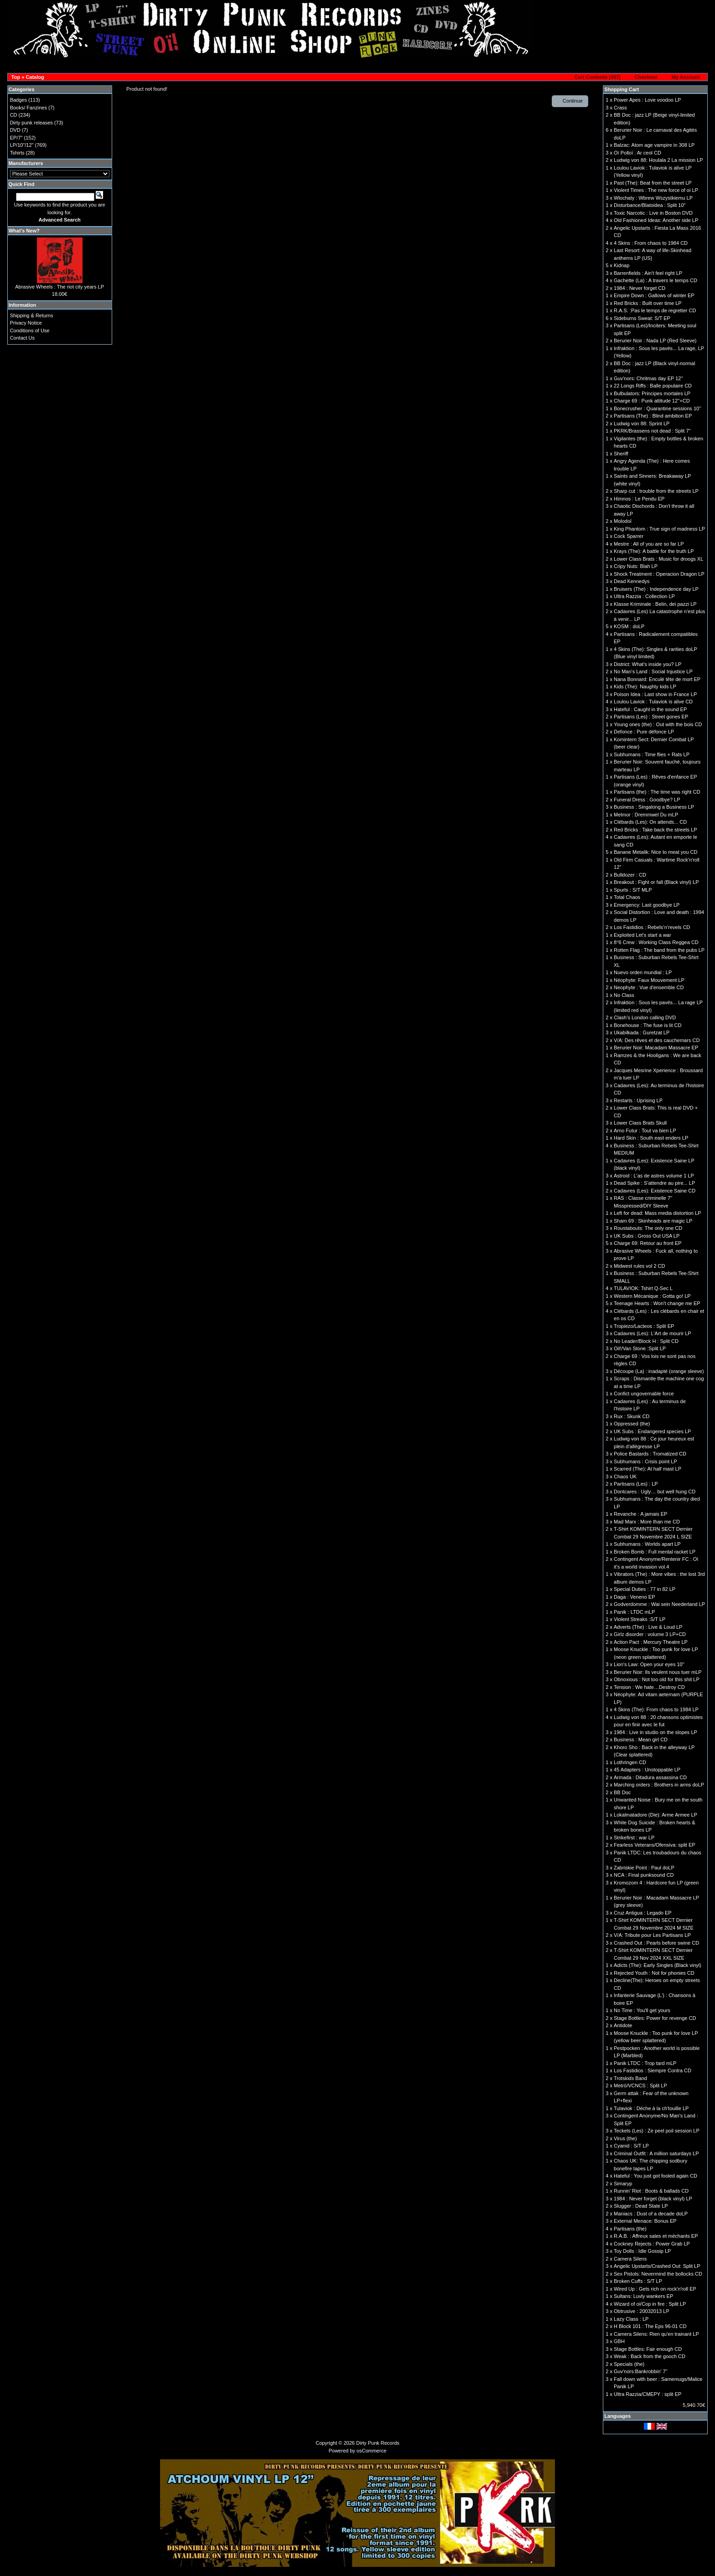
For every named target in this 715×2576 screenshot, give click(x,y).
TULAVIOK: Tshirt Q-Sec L (643, 1288)
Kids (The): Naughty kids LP (645, 686)
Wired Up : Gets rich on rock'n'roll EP (655, 2289)
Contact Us (22, 338)
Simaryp (623, 2183)
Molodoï (623, 521)
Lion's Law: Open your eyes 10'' (649, 1664)
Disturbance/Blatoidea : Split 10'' (650, 205)
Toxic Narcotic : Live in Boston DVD (653, 213)
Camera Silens (630, 2258)
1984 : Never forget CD (639, 288)
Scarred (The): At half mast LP (647, 1468)
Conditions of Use (30, 330)
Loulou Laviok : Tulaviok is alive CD (653, 701)
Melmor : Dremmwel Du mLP (646, 814)
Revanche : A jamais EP (640, 1514)
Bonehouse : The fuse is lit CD (647, 1025)
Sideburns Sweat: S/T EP (642, 318)
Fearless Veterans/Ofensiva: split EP (654, 1845)
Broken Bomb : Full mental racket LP (654, 1551)
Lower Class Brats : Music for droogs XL (658, 559)
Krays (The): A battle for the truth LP (654, 551)
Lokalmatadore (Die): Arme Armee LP (655, 1814)
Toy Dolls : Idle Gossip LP (642, 2251)
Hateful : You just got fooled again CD (655, 2176)
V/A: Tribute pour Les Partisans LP (652, 1935)
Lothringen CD (630, 1762)
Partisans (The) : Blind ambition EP (653, 415)
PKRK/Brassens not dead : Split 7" (652, 431)
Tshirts (17, 152)
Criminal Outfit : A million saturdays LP (656, 2153)
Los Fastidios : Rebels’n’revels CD (652, 927)
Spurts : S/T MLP (633, 890)
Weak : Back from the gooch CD (649, 2356)
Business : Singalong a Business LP (654, 807)
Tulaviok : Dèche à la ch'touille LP (651, 2108)
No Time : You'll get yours (642, 2010)
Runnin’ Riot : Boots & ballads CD (651, 2191)
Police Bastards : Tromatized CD (650, 1453)
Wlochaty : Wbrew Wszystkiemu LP (653, 198)
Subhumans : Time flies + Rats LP (651, 754)
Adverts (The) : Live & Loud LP (648, 1627)
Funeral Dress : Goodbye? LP (647, 799)
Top (15, 77)
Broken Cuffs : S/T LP (638, 2281)
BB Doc (622, 1792)
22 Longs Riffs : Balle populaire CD (653, 385)
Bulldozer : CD (630, 875)
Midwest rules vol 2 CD (639, 1266)
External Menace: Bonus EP (645, 2221)
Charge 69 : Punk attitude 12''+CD (652, 400)
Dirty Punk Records (377, 2443)
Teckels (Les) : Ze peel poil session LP (656, 2130)
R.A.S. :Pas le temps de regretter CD (655, 310)
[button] (595, 77)
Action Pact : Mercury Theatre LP (651, 1642)
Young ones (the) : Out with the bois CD (658, 724)
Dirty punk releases (31, 122)
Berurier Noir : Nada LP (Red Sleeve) (655, 340)
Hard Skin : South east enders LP (651, 1138)
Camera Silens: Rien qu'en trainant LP (656, 2334)
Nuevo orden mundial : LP (643, 972)
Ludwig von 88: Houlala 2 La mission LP (658, 160)
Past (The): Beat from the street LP (653, 183)
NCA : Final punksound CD (644, 1875)
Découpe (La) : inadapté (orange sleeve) (659, 1371)
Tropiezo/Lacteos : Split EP (644, 1326)
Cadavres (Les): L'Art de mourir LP (652, 1333)
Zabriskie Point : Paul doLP (644, 1867)
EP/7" (16, 137)
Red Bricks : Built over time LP (648, 303)
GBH (619, 2341)
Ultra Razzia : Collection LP (644, 596)
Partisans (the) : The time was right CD (657, 792)
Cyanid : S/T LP (631, 2145)
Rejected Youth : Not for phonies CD (654, 1973)
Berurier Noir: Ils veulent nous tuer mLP (658, 1672)
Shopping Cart (621, 89)
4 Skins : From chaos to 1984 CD (651, 243)
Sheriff (621, 453)
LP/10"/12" (22, 145)
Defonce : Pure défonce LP (644, 731)
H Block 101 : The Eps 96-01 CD (650, 2326)
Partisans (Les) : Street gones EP (651, 716)
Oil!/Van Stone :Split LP (640, 1348)
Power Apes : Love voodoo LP (647, 100)
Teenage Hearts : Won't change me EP (657, 1303)
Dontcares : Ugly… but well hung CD (654, 1491)
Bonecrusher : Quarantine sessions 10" (657, 408)
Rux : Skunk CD (631, 1416)
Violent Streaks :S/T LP (639, 1619)
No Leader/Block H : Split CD (646, 1341)
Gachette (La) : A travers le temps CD (655, 280)
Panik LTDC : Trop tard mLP (645, 2063)
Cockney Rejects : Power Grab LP (652, 2243)
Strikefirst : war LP (634, 1837)
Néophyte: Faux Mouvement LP (649, 980)
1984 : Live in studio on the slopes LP (655, 1732)
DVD (15, 130)
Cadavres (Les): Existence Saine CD (654, 1190)
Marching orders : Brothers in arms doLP (659, 1784)
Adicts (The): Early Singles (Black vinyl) (657, 1965)
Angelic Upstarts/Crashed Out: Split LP (657, 2266)
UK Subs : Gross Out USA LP (646, 1236)
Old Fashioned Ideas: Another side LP (656, 220)
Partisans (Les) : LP (636, 1484)
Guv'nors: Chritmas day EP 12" (648, 378)
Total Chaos (627, 897)
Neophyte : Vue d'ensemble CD (649, 987)
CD (13, 115)
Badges (18, 100)
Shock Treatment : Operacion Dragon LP (659, 574)
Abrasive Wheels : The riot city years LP (59, 286)
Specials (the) (629, 2364)
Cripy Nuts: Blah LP (636, 566)
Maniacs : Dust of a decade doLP (651, 2213)
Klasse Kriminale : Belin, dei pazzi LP (655, 604)
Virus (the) (625, 2138)
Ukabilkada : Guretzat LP (641, 1032)
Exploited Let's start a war (642, 935)
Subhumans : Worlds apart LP (647, 1544)
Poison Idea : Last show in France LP (655, 694)
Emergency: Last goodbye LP (646, 905)
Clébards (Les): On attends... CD (650, 822)
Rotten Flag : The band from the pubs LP (659, 950)
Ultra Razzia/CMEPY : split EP (647, 2394)
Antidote (623, 2025)
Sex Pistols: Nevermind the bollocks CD (658, 2274)
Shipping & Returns (31, 315)
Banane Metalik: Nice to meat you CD (655, 852)
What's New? (24, 230)
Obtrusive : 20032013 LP (641, 2311)
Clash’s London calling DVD (645, 1017)
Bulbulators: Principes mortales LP (652, 393)
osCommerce (371, 2450)
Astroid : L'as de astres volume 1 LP (654, 1175)
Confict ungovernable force (644, 1393)
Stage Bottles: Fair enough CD (648, 2349)
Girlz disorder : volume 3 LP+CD (650, 1634)
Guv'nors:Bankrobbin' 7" (641, 2371)
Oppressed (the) (632, 1423)
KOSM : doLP (629, 626)
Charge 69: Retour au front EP (648, 1243)
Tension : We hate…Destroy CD (649, 1687)
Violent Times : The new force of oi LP (656, 190)
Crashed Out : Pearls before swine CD (656, 1943)
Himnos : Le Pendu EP (639, 498)
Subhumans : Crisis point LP (645, 1461)
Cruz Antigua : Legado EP (643, 1912)
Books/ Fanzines (28, 107)
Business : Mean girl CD (641, 1739)
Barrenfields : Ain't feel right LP (648, 273)
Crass (620, 107)
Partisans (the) (630, 2228)
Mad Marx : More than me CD (647, 1521)
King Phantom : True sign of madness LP (659, 529)
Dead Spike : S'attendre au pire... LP (654, 1183)
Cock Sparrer (628, 536)
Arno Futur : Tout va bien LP (645, 1130)
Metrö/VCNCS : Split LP (640, 2085)
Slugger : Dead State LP (641, 2206)
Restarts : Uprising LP (638, 1100)
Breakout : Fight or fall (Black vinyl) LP (656, 882)
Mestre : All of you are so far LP (649, 544)
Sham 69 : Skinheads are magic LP (653, 1220)
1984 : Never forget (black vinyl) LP (653, 2198)
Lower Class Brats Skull (640, 1122)
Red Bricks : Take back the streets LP (655, 829)
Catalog (35, 77)
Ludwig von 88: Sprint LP (641, 423)
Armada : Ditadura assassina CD (650, 1777)
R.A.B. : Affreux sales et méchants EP (656, 2236)
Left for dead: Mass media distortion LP (657, 1213)
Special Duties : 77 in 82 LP (644, 1589)
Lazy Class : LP (631, 2319)
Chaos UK (625, 1476)
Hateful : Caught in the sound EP (650, 709)
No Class (624, 995)
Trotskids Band (630, 2078)
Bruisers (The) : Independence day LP (656, 589)
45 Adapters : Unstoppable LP (647, 1769)
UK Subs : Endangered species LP (652, 1431)
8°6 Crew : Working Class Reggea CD (656, 942)
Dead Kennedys (631, 581)
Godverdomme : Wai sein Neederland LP (659, 1604)
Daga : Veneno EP (634, 1597)
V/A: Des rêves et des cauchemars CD (656, 1040)
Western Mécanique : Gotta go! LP (652, 1296)
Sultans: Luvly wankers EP (643, 2296)
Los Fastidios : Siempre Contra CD (652, 2070)
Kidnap (621, 265)
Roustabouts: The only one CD (648, 1228)
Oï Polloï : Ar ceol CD (637, 152)
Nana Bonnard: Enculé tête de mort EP (657, 679)
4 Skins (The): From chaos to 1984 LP (656, 1709)
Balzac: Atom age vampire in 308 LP (654, 145)
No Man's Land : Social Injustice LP (653, 671)
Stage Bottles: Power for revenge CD (655, 2018)
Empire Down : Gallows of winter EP (654, 295)
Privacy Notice (26, 322)
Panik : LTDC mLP (634, 1612)
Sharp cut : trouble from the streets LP (656, 491)
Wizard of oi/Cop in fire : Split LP (650, 2304)
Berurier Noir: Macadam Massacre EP (656, 1047)
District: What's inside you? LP (647, 664)
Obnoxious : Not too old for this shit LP (656, 1679)
